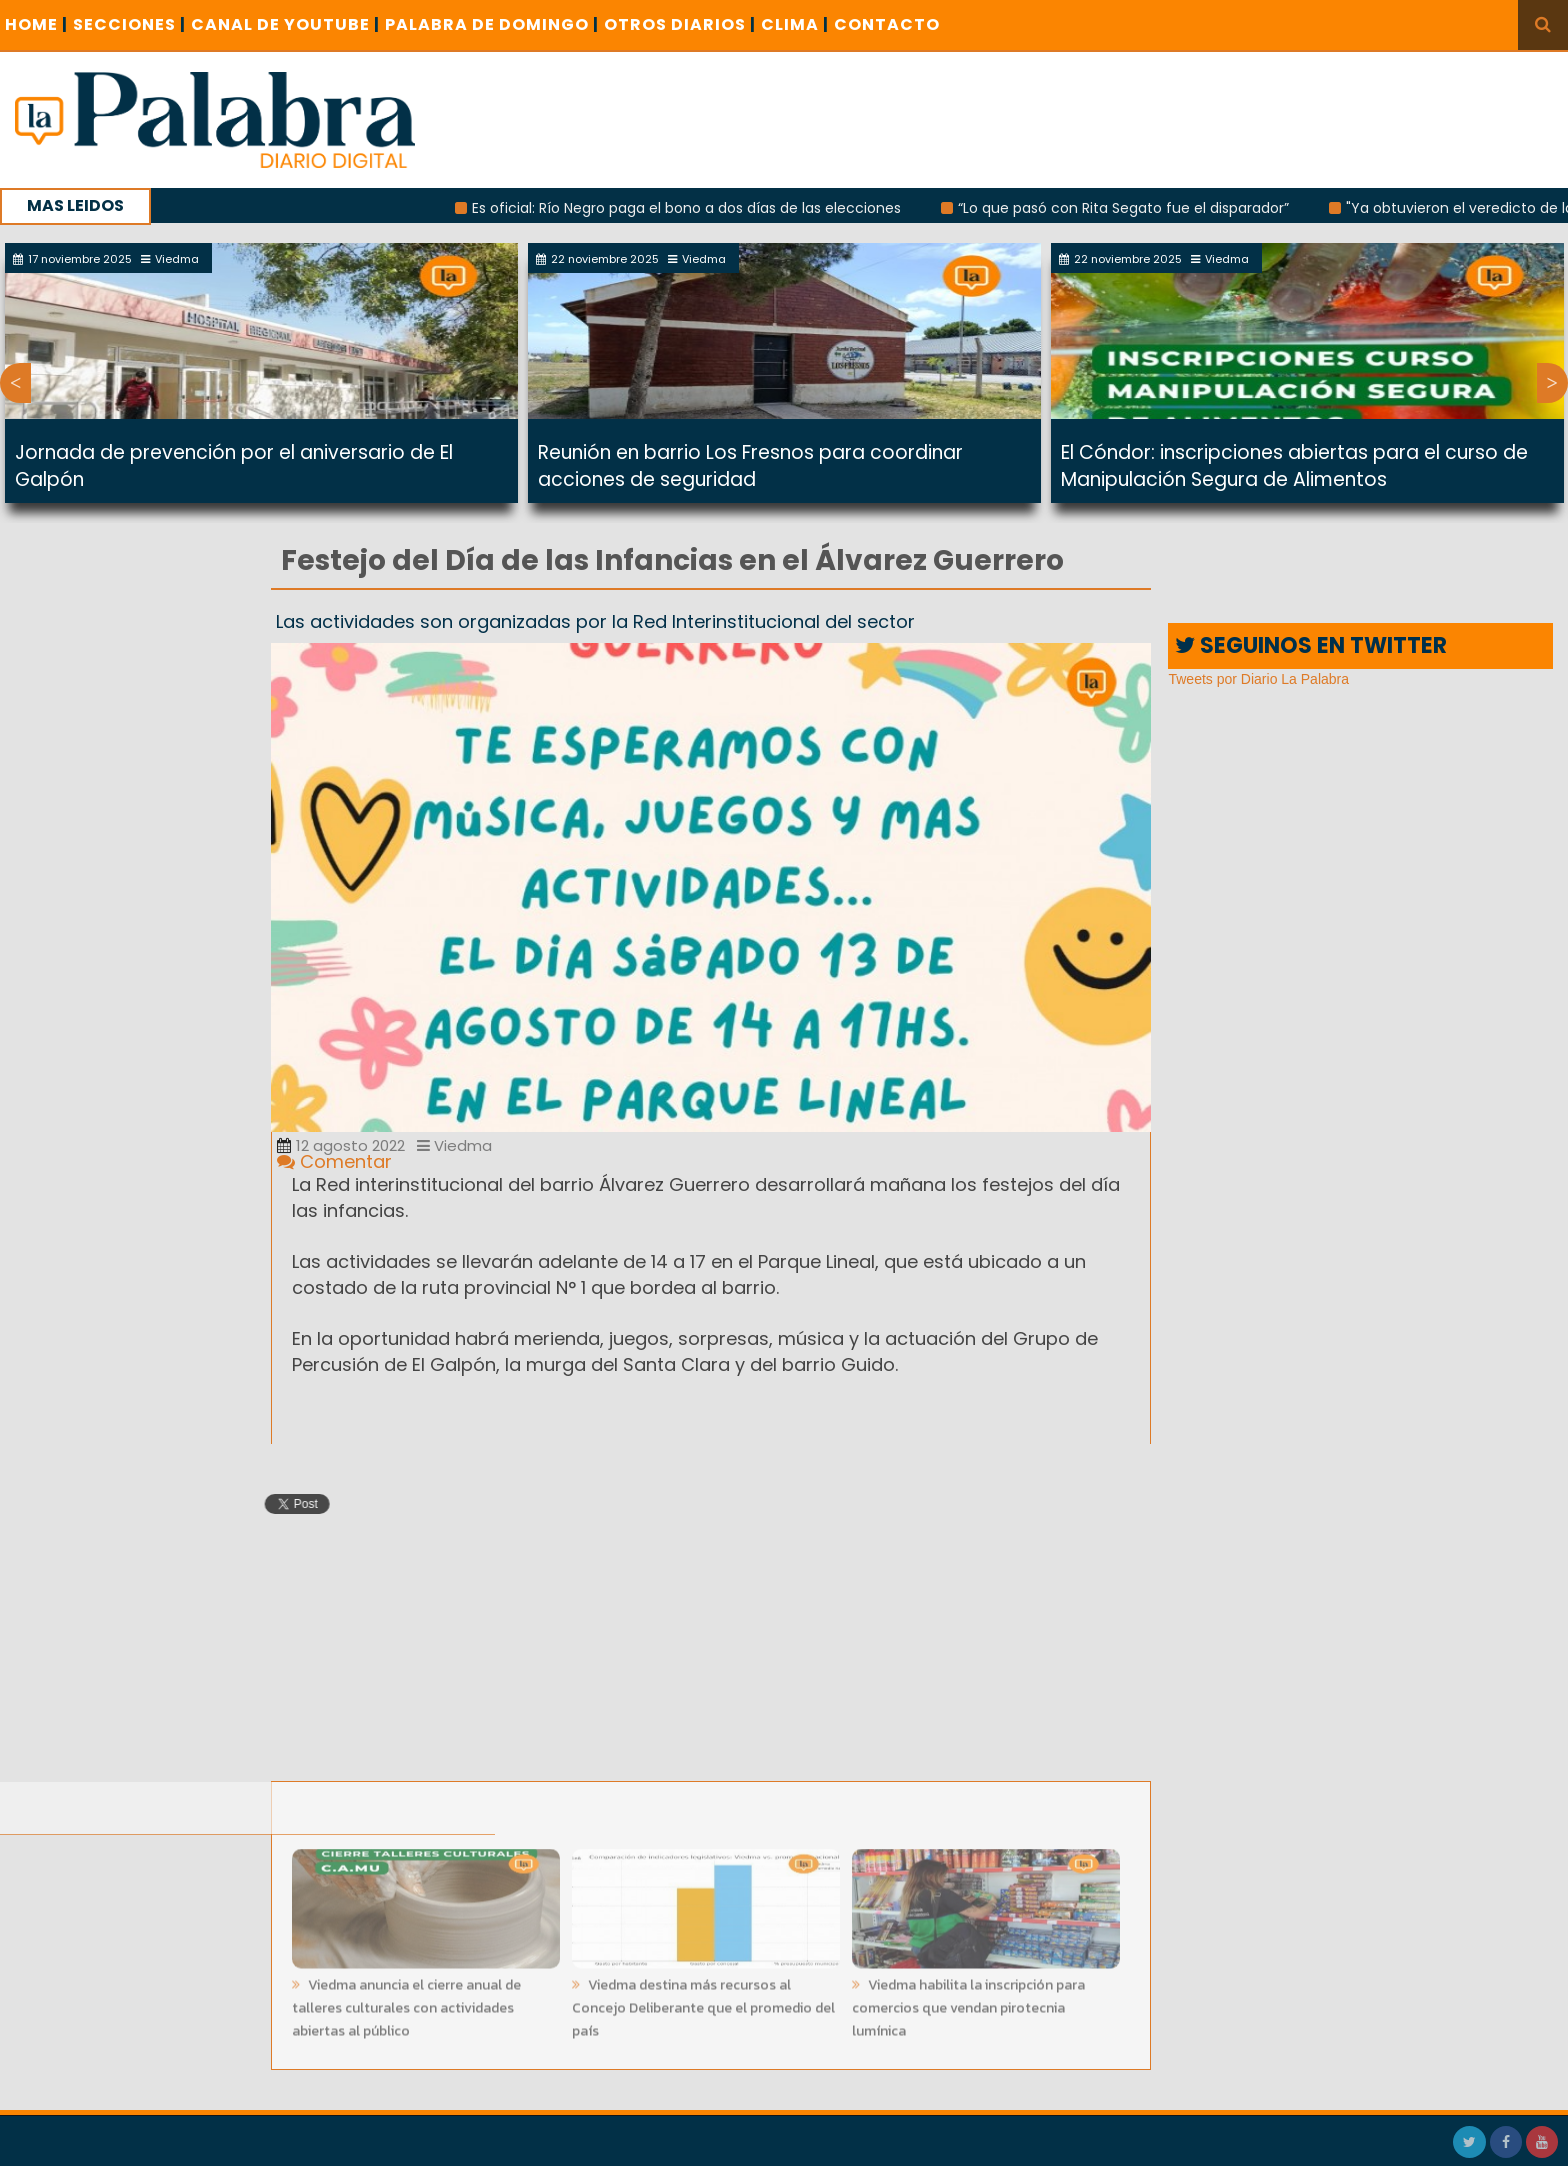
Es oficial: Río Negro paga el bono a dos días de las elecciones (696, 208)
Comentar (334, 1161)
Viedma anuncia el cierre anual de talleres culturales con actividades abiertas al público (406, 2002)
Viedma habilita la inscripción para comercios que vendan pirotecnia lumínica (968, 2002)
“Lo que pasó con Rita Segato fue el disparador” (1133, 208)
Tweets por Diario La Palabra (1258, 679)
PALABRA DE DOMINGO (492, 24)
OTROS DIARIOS (680, 24)
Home (36, 24)
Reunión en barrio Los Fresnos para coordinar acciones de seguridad (750, 466)
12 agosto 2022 (341, 1145)
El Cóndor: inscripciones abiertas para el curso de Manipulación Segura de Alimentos (1294, 466)
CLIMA (795, 24)
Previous (15, 383)
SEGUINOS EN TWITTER (1311, 645)
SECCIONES (129, 24)
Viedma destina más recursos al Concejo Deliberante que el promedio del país (703, 2002)
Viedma (454, 1145)
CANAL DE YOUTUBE (285, 24)
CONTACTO (887, 24)
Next (1552, 383)
